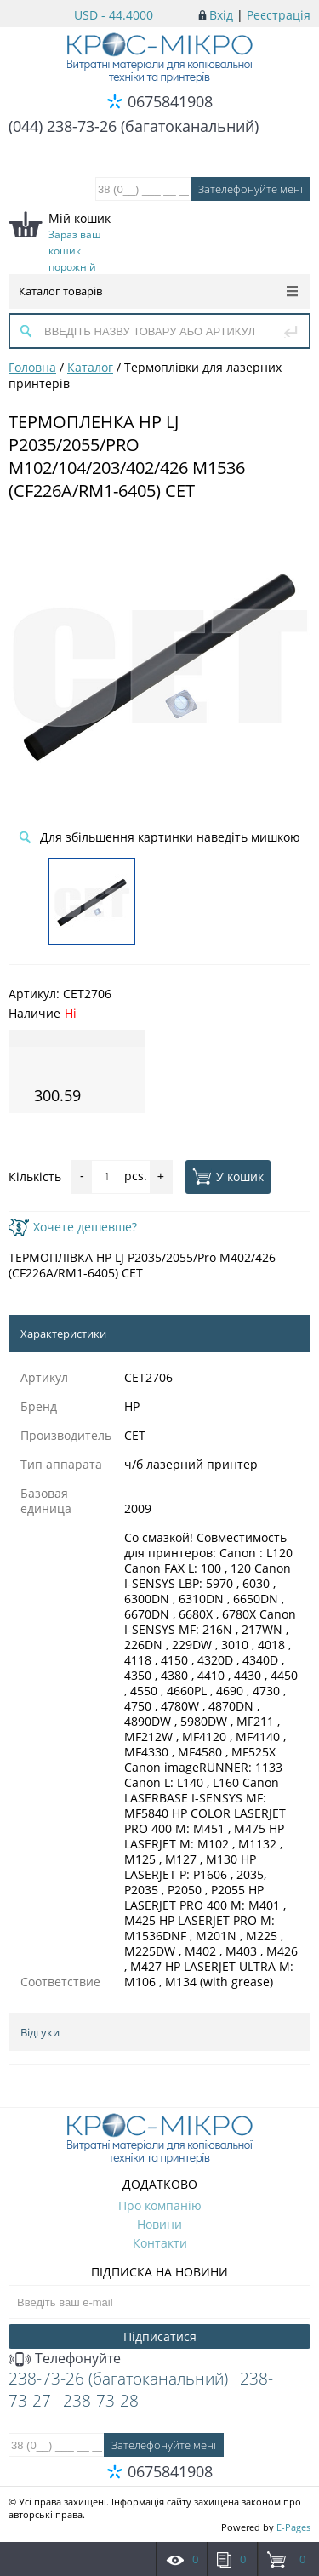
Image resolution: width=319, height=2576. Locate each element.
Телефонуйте (65, 2358)
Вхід (221, 15)
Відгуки (40, 2032)
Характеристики (63, 1333)
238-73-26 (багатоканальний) (118, 2379)
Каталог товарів (158, 291)
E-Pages (293, 2527)
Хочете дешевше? (73, 1227)
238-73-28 (101, 2401)
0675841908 (170, 101)
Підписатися (160, 2336)
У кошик (228, 1176)
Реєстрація (278, 15)
